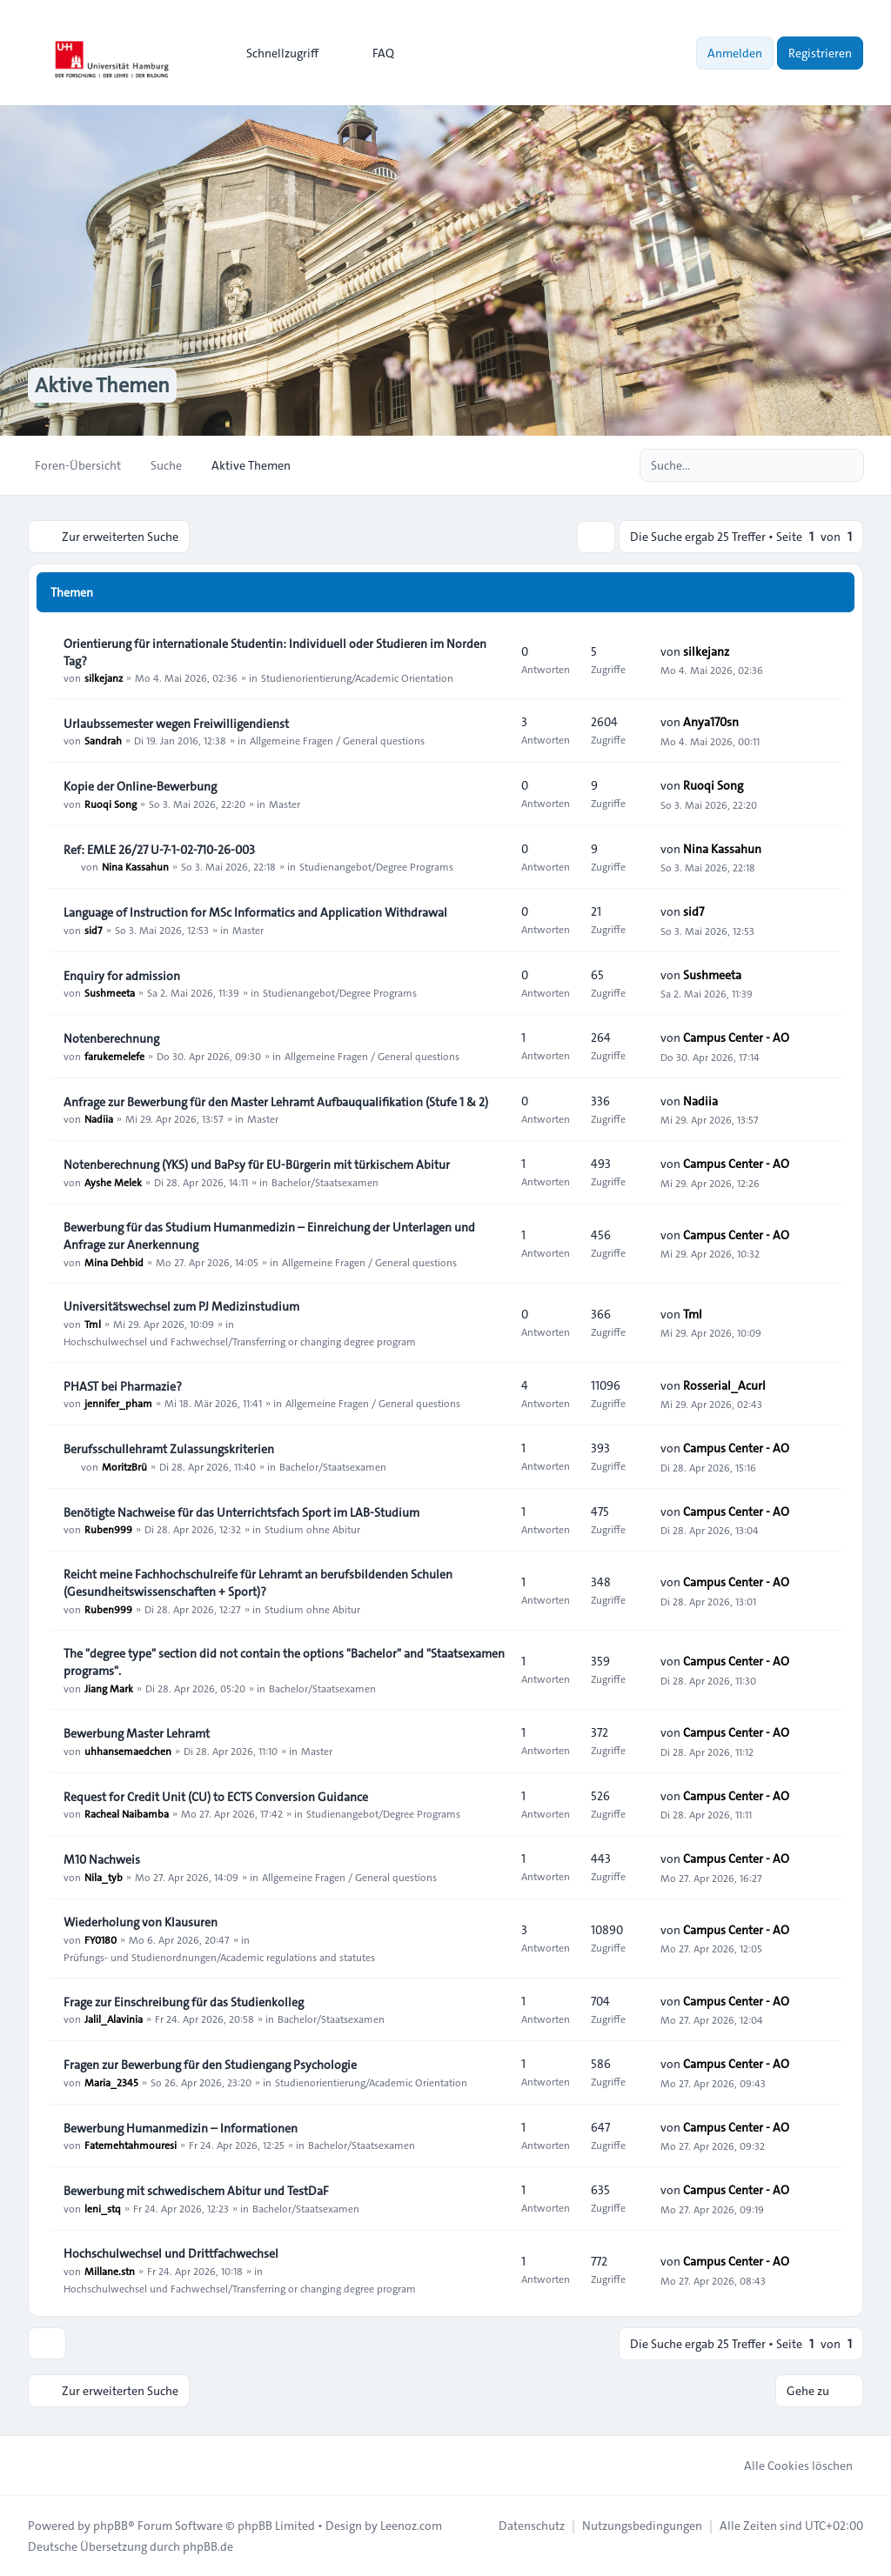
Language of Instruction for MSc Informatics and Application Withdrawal (255, 912)
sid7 (93, 930)
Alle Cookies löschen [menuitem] (787, 2465)
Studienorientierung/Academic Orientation (357, 677)
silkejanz (103, 677)
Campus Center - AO (736, 1037)
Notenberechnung (111, 1038)
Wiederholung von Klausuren (141, 1922)
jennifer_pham (118, 1403)
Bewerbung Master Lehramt (137, 1733)
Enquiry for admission (122, 975)
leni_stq (102, 2208)
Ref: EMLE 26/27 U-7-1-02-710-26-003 (159, 849)
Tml (92, 1324)
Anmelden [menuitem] (734, 53)
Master (284, 804)
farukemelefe (114, 1056)
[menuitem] (274, 53)
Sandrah (103, 740)
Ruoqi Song (110, 804)
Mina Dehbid (114, 1262)
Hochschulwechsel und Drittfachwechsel (171, 2253)
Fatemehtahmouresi (130, 2145)
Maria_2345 (111, 2082)
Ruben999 (108, 1529)
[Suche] (814, 465)
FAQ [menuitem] (372, 53)
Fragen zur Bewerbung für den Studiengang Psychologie (210, 2064)
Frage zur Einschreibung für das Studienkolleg (184, 2001)
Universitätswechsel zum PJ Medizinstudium (181, 1306)
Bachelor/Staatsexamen (325, 1182)
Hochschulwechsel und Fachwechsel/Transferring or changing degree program (240, 1341)
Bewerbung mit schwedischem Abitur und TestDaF (196, 2190)
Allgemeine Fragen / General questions (337, 740)
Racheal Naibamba (126, 1813)
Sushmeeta (109, 992)
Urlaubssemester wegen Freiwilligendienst (176, 722)
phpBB (110, 2525)
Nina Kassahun (135, 866)
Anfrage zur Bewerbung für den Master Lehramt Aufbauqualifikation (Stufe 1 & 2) (276, 1101)
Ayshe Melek (113, 1182)
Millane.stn (109, 2271)
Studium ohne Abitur (312, 1529)
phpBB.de (208, 2546)
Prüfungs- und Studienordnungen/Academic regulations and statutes (219, 1957)
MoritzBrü (124, 1466)
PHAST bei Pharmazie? (123, 1385)
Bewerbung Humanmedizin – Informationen (181, 2127)
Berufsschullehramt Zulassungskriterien (169, 1449)
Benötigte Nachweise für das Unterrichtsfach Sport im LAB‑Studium (241, 1511)
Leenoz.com (411, 2525)
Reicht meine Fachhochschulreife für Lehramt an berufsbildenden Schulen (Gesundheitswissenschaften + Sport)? (258, 1582)
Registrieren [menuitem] (820, 53)
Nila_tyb (103, 1877)
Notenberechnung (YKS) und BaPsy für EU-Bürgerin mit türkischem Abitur (257, 1164)
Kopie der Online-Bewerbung (140, 786)
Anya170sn (711, 722)
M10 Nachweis (102, 1859)
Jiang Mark (108, 1688)
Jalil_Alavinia (113, 2018)
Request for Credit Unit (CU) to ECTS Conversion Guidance (216, 1796)
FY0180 (100, 1939)
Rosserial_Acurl (724, 1385)
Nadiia (98, 1118)
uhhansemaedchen (127, 1751)
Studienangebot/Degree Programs (376, 866)
